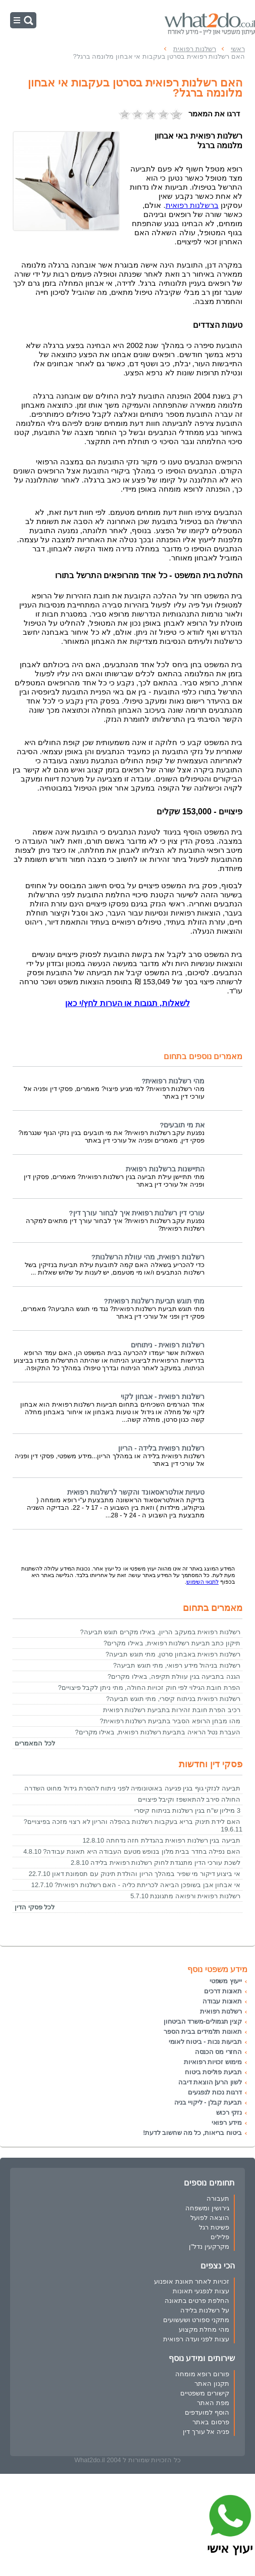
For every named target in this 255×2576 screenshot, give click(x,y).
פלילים (220, 2237)
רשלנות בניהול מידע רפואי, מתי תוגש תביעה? (176, 1665)
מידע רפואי (227, 2122)
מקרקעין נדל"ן (209, 2246)
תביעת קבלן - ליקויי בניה (208, 2102)
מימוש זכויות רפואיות (213, 2062)
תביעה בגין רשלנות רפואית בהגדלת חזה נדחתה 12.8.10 (161, 1840)
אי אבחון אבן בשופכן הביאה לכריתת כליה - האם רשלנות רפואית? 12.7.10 (135, 1885)
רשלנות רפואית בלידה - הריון (161, 1448)
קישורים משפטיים (204, 2393)
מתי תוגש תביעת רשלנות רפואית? (154, 1301)
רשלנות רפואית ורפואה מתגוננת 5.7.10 (185, 1896)
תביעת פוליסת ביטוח (213, 2072)
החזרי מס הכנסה (218, 2052)
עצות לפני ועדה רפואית (196, 2339)
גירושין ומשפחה (207, 2208)
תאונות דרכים (223, 1991)
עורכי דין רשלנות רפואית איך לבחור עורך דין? (137, 1213)
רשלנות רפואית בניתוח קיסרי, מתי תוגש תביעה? (173, 1698)
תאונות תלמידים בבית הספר (203, 2031)
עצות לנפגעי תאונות (201, 2291)
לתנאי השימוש (202, 1582)
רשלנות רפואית (221, 2011)
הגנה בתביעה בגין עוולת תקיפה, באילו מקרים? (174, 1676)
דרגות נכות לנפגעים (215, 2092)
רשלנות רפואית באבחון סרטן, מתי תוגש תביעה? (173, 1654)
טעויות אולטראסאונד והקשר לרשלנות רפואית (136, 1492)
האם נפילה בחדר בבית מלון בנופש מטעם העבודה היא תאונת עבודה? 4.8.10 (131, 1851)
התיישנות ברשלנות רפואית (165, 1169)
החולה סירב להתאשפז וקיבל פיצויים (189, 1799)
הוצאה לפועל (209, 2217)
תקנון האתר (211, 2383)
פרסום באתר (210, 2422)
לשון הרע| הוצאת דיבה (210, 2082)
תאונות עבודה (222, 2001)
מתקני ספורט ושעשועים (196, 2320)
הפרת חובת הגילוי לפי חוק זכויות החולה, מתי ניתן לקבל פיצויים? (149, 1687)
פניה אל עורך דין (206, 2431)
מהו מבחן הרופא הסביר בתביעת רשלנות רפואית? (170, 1721)
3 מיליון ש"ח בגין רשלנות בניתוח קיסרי (187, 1810)
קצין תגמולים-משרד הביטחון (203, 2021)
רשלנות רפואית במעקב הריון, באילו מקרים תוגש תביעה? (160, 1632)
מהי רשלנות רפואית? (173, 1081)
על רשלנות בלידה (204, 2310)
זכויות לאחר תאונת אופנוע (191, 2281)
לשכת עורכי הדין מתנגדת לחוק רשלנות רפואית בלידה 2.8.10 (155, 1862)
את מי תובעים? (182, 1125)
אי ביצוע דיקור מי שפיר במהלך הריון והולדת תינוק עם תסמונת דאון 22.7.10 (134, 1874)
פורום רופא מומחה (202, 2374)
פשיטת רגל (214, 2227)
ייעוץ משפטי (226, 1981)
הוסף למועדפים (207, 2412)
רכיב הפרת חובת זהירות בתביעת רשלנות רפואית (171, 1710)
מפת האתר (213, 2403)
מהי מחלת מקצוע (204, 2329)
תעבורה (218, 2198)
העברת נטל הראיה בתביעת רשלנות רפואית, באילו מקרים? (157, 1732)
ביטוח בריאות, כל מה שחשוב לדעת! (192, 2132)
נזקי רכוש (229, 2112)
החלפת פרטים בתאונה (197, 2300)
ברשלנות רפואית (192, 205)
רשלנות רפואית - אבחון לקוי (163, 1397)
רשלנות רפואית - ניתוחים (168, 1345)
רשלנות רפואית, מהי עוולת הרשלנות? (148, 1257)
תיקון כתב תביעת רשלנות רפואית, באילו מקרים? (172, 1643)
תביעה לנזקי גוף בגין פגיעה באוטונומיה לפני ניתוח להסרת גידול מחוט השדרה (132, 1788)
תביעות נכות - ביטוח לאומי (205, 2041)
